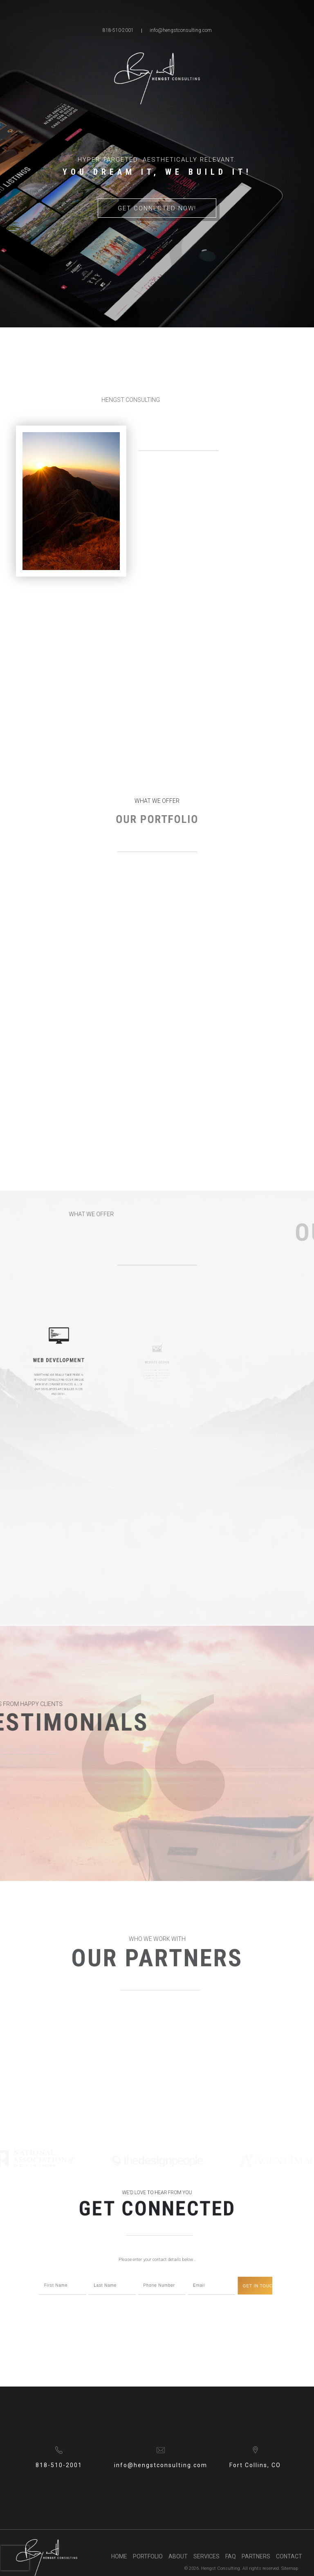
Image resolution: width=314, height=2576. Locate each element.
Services (206, 2556)
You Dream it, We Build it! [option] (157, 172)
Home (119, 2556)
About (178, 2556)
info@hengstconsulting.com (181, 30)
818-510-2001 (118, 30)
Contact (289, 2556)
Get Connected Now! (157, 208)
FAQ (230, 2556)
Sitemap (289, 2568)
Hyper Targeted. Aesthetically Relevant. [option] (157, 160)
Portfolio (148, 2556)
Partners (256, 2556)
